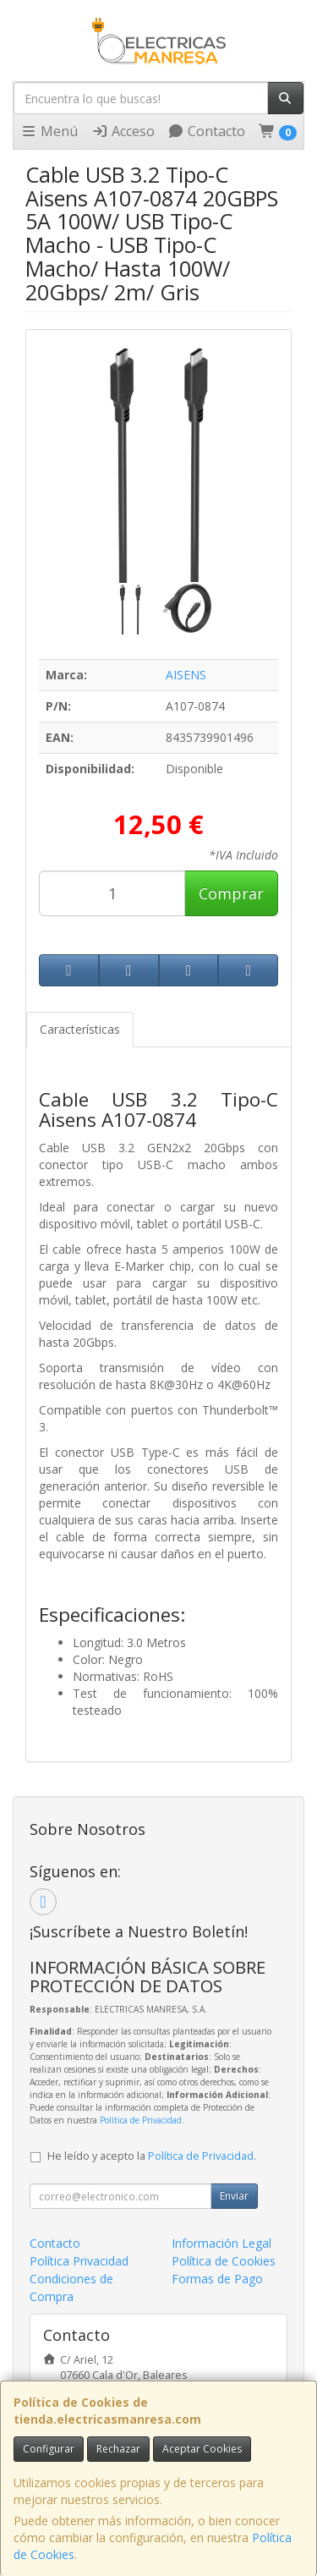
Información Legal (221, 2243)
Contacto (206, 131)
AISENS (186, 675)
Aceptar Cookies (202, 2448)
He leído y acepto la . (151, 2156)
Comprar (231, 893)
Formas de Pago (217, 2279)
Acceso (123, 131)
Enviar (234, 2196)
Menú (49, 131)
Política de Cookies (224, 2261)
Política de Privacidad (141, 2120)
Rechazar (118, 2448)
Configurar (48, 2448)
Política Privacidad (79, 2261)
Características (80, 1029)
